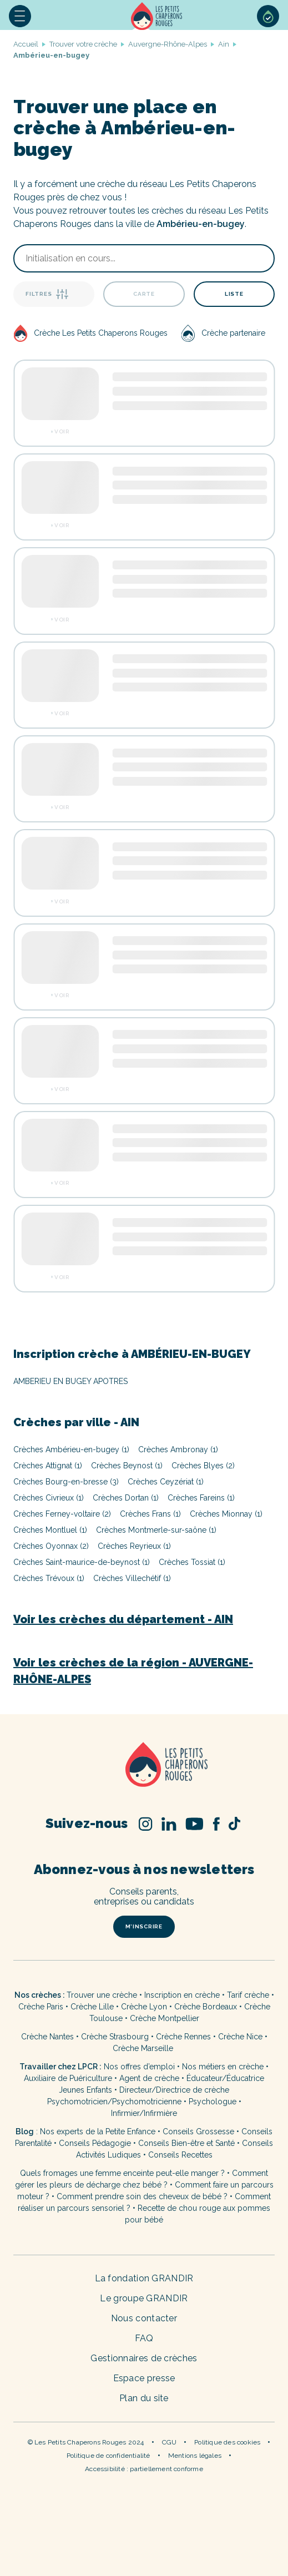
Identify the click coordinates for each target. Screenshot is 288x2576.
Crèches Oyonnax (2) (51, 1546)
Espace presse (144, 2378)
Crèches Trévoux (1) (48, 1578)
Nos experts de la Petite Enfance (97, 2131)
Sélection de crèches (268, 16)
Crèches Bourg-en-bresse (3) (66, 1481)
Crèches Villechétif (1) (132, 1578)
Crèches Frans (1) (150, 1513)
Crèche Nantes (47, 2036)
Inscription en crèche (182, 1995)
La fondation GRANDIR (144, 2278)
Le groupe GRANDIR (144, 2298)
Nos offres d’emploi (139, 2066)
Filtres (47, 294)
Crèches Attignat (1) (47, 1465)
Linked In (168, 1824)
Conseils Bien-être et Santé (186, 2143)
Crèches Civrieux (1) (48, 1497)
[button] (20, 16)
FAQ (144, 2338)
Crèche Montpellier (164, 2018)
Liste (234, 294)
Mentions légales (194, 2455)
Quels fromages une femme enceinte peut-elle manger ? (122, 2173)
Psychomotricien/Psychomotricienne (114, 2101)
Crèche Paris (40, 2006)
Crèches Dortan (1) (126, 1497)
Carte (144, 294)
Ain (223, 44)
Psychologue (212, 2101)
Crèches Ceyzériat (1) (166, 1481)
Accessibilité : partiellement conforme (144, 2469)
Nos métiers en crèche (223, 2066)
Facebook (216, 1824)
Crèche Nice (240, 2036)
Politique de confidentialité (108, 2455)
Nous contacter (144, 2318)
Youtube (194, 1824)
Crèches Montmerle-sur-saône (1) (156, 1530)
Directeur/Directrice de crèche (174, 2089)
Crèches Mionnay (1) (226, 1513)
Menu (20, 16)
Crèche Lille (92, 2006)
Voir (61, 432)
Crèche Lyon (144, 2006)
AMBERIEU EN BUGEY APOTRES (70, 1381)
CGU (169, 2442)
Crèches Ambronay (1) (178, 1449)
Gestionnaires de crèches (143, 2358)
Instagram (146, 1824)
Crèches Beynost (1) (127, 1465)
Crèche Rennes (183, 2036)
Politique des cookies (227, 2442)
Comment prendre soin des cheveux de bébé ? (142, 2196)
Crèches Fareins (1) (201, 1497)
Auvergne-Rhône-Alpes (167, 44)
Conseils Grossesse (198, 2131)
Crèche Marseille (144, 2048)
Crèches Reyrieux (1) (134, 1546)
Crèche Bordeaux (205, 2006)
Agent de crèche (149, 2078)
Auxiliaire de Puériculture (68, 2078)
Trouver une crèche (102, 1995)
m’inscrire (144, 1926)
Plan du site (144, 2398)
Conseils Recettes (180, 2154)
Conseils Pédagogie (95, 2143)
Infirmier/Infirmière (144, 2113)
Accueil (156, 16)
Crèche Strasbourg (115, 2036)
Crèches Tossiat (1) (192, 1562)
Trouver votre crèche (83, 44)
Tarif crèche (248, 1995)
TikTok (234, 1823)
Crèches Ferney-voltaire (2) (62, 1513)
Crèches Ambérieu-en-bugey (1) (71, 1449)
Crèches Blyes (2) (203, 1465)
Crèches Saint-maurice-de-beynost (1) (81, 1562)
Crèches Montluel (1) (50, 1530)
